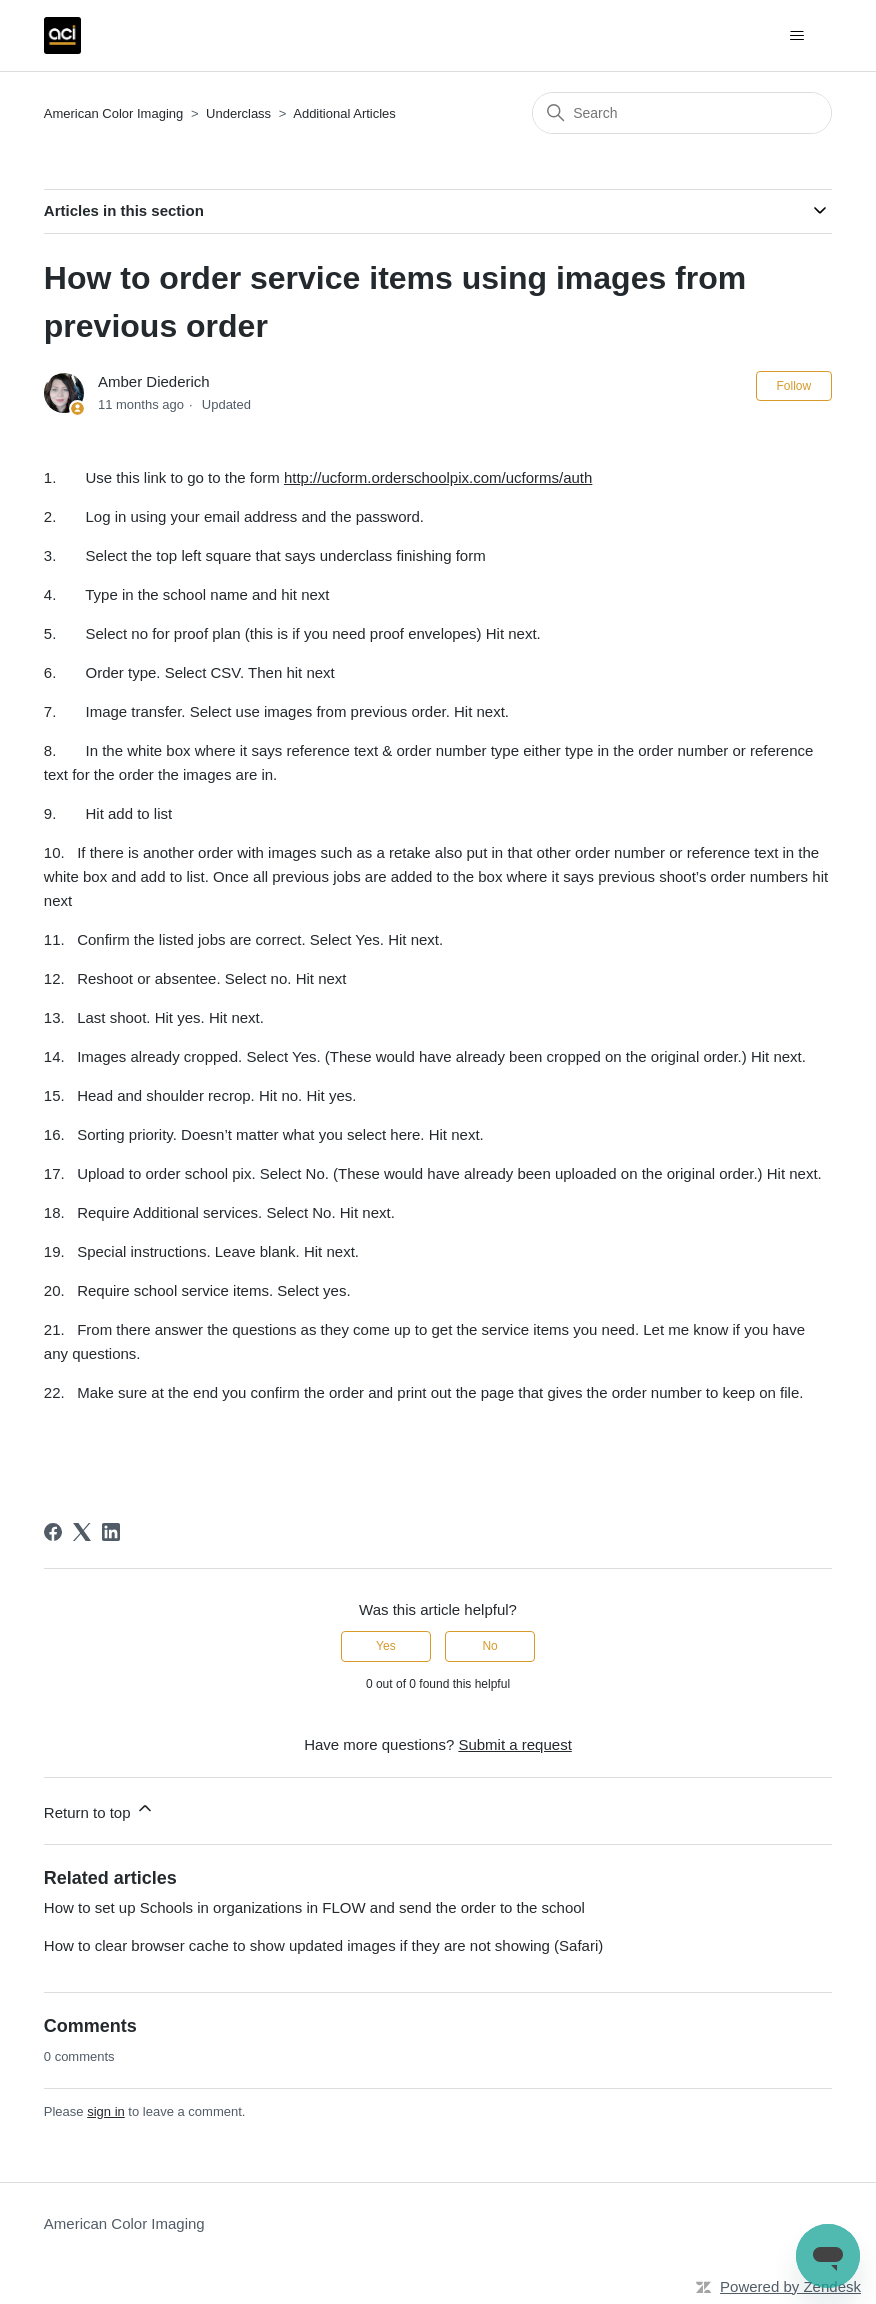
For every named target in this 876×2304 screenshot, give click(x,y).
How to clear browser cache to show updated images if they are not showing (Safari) (323, 1945)
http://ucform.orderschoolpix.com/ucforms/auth (438, 477)
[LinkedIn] (111, 1532)
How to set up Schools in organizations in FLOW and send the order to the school (314, 1907)
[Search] (682, 113)
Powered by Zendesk (790, 2286)
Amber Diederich (154, 381)
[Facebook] (53, 1532)
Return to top (99, 1809)
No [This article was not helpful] (489, 1646)
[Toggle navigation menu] (796, 36)
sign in (106, 2111)
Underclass (240, 113)
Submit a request (514, 1744)
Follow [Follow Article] (794, 386)
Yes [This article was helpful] (386, 1646)
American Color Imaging (113, 113)
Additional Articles (344, 113)
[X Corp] (82, 1532)
